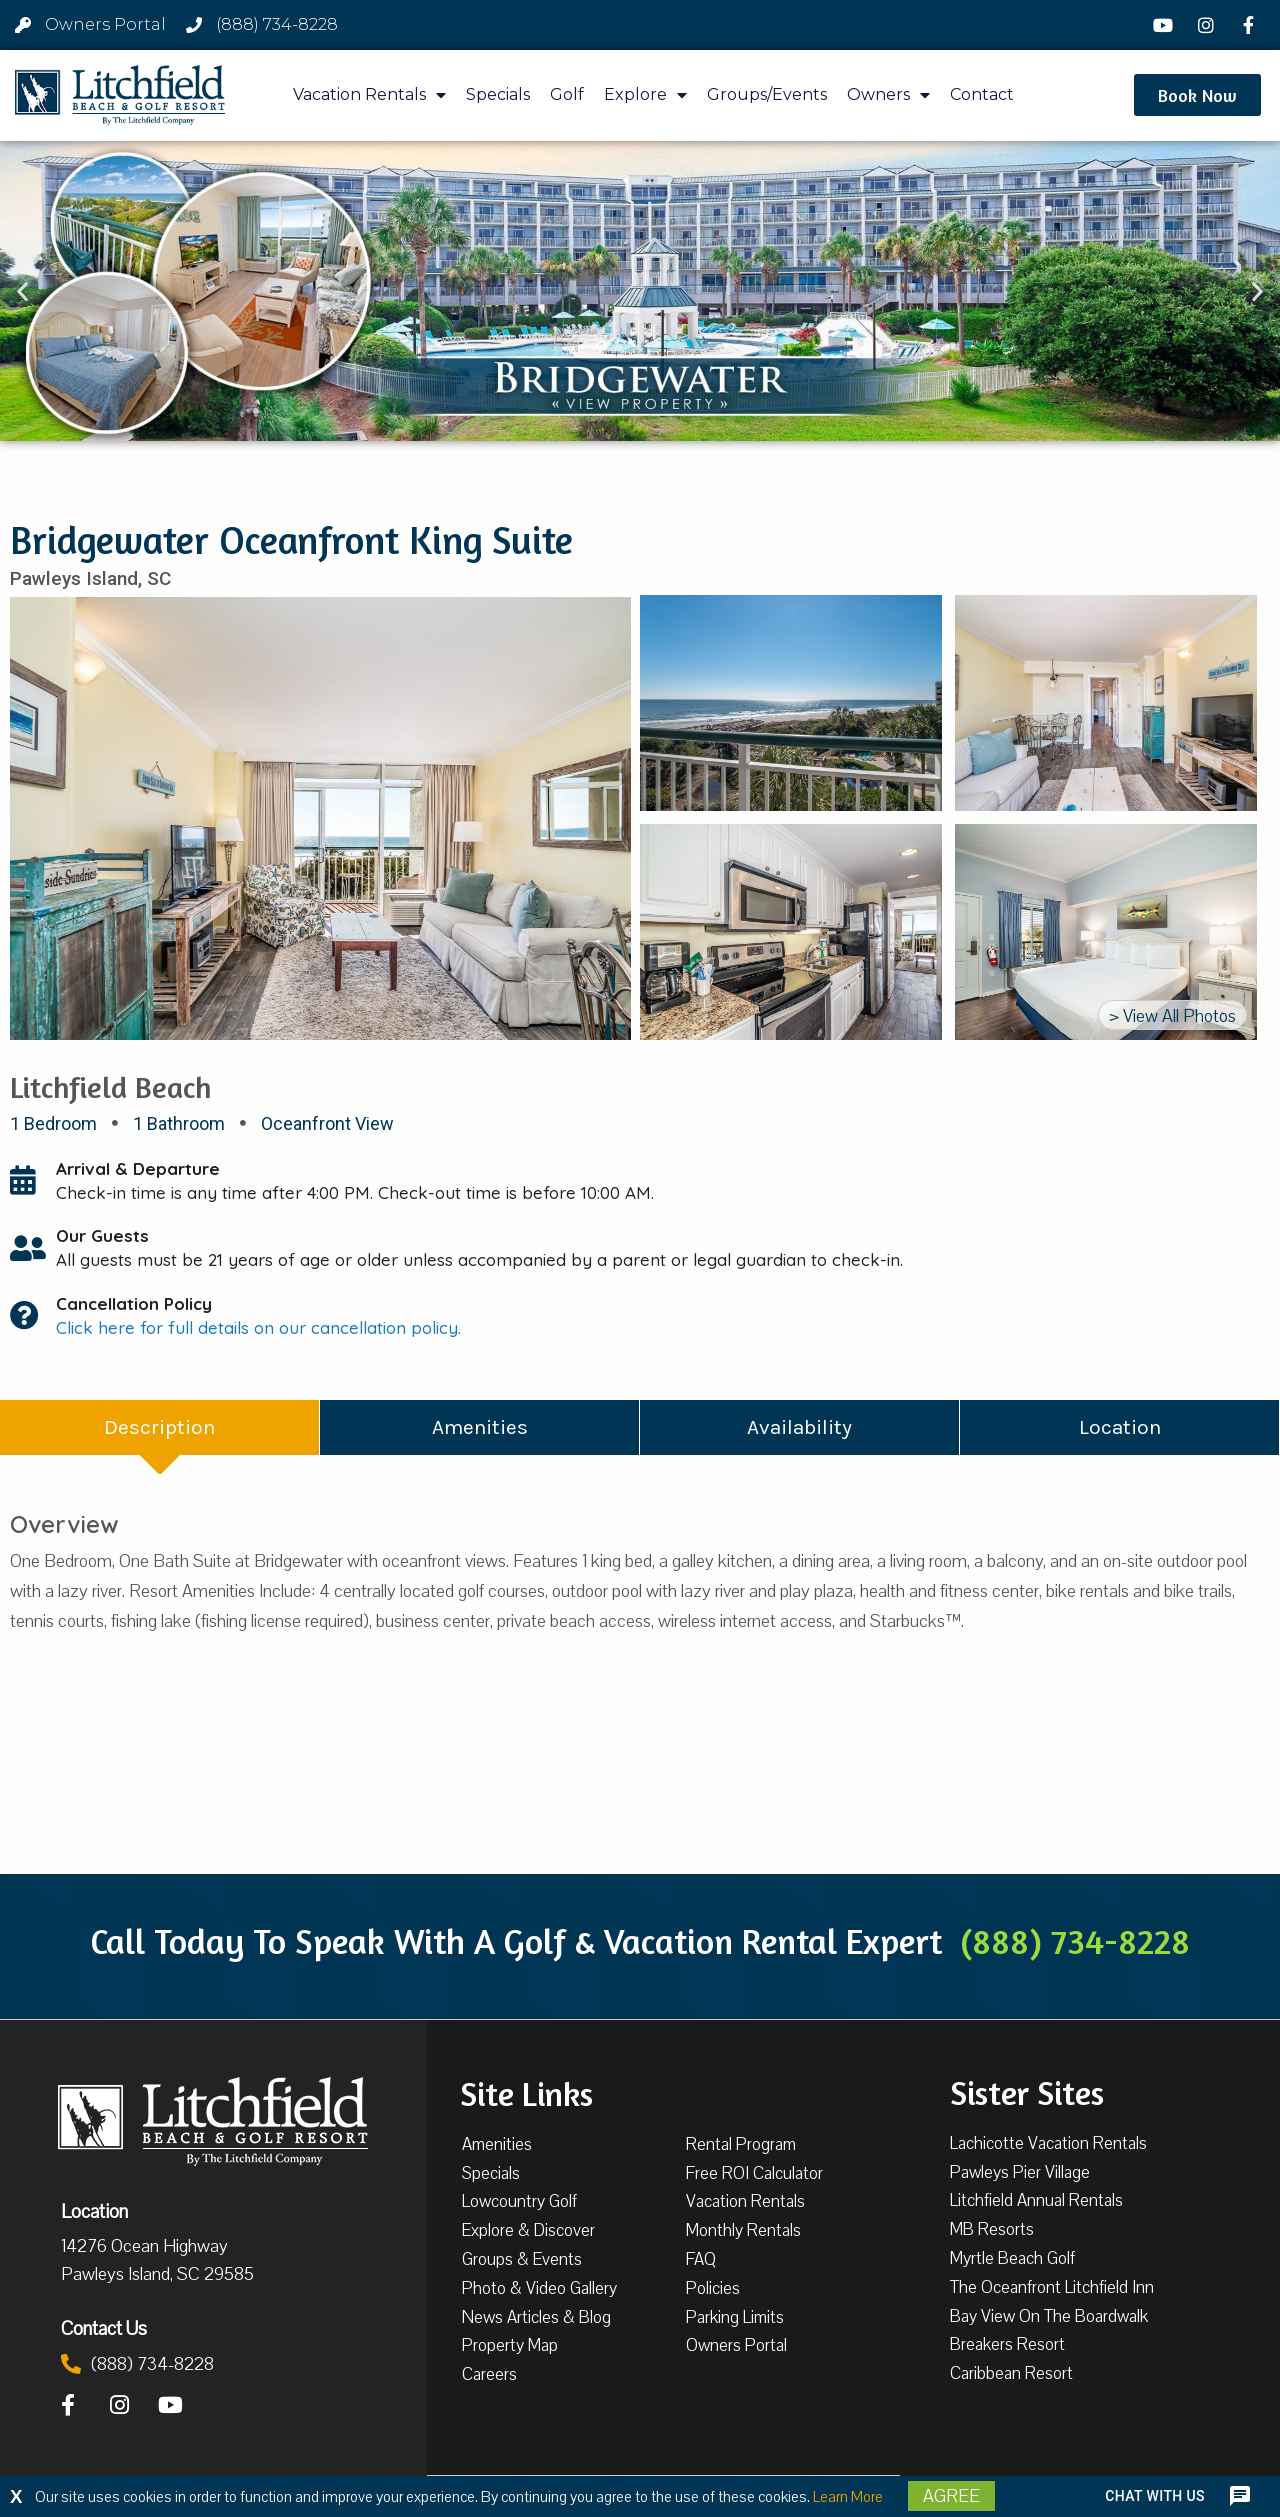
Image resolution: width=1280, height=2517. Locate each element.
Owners (888, 95)
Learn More (848, 2497)
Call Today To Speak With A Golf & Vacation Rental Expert (640, 1941)
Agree (951, 2496)
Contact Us (104, 2328)
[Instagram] (1209, 25)
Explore (645, 95)
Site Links (526, 2092)
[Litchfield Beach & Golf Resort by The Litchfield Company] (120, 95)
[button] (1197, 95)
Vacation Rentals (369, 95)
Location (94, 2211)
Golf (567, 94)
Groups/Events (767, 94)
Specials (498, 94)
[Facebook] (1251, 25)
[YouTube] (1166, 25)
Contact (982, 94)
